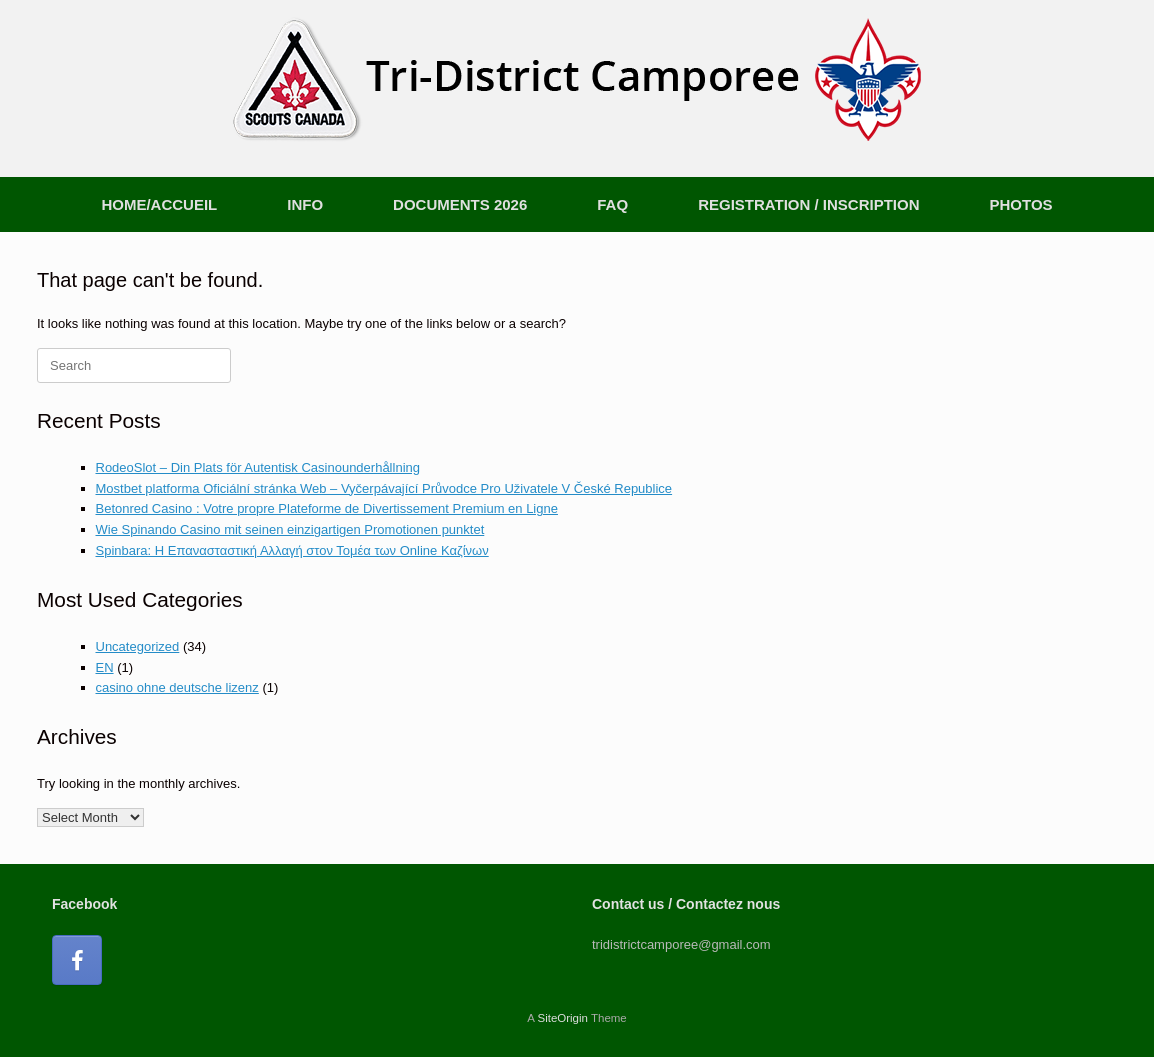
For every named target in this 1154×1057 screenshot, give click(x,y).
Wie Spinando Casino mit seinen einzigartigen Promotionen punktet (290, 529)
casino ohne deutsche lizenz (177, 687)
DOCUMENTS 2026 (460, 204)
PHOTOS (1021, 204)
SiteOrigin (562, 1018)
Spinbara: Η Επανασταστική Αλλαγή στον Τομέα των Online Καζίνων (292, 550)
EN (105, 667)
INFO (305, 204)
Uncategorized (138, 646)
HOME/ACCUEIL (159, 204)
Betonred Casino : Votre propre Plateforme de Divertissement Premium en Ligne (327, 508)
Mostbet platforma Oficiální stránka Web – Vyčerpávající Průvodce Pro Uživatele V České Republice (384, 488)
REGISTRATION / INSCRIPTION (808, 204)
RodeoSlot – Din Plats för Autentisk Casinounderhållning (258, 467)
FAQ (612, 204)
